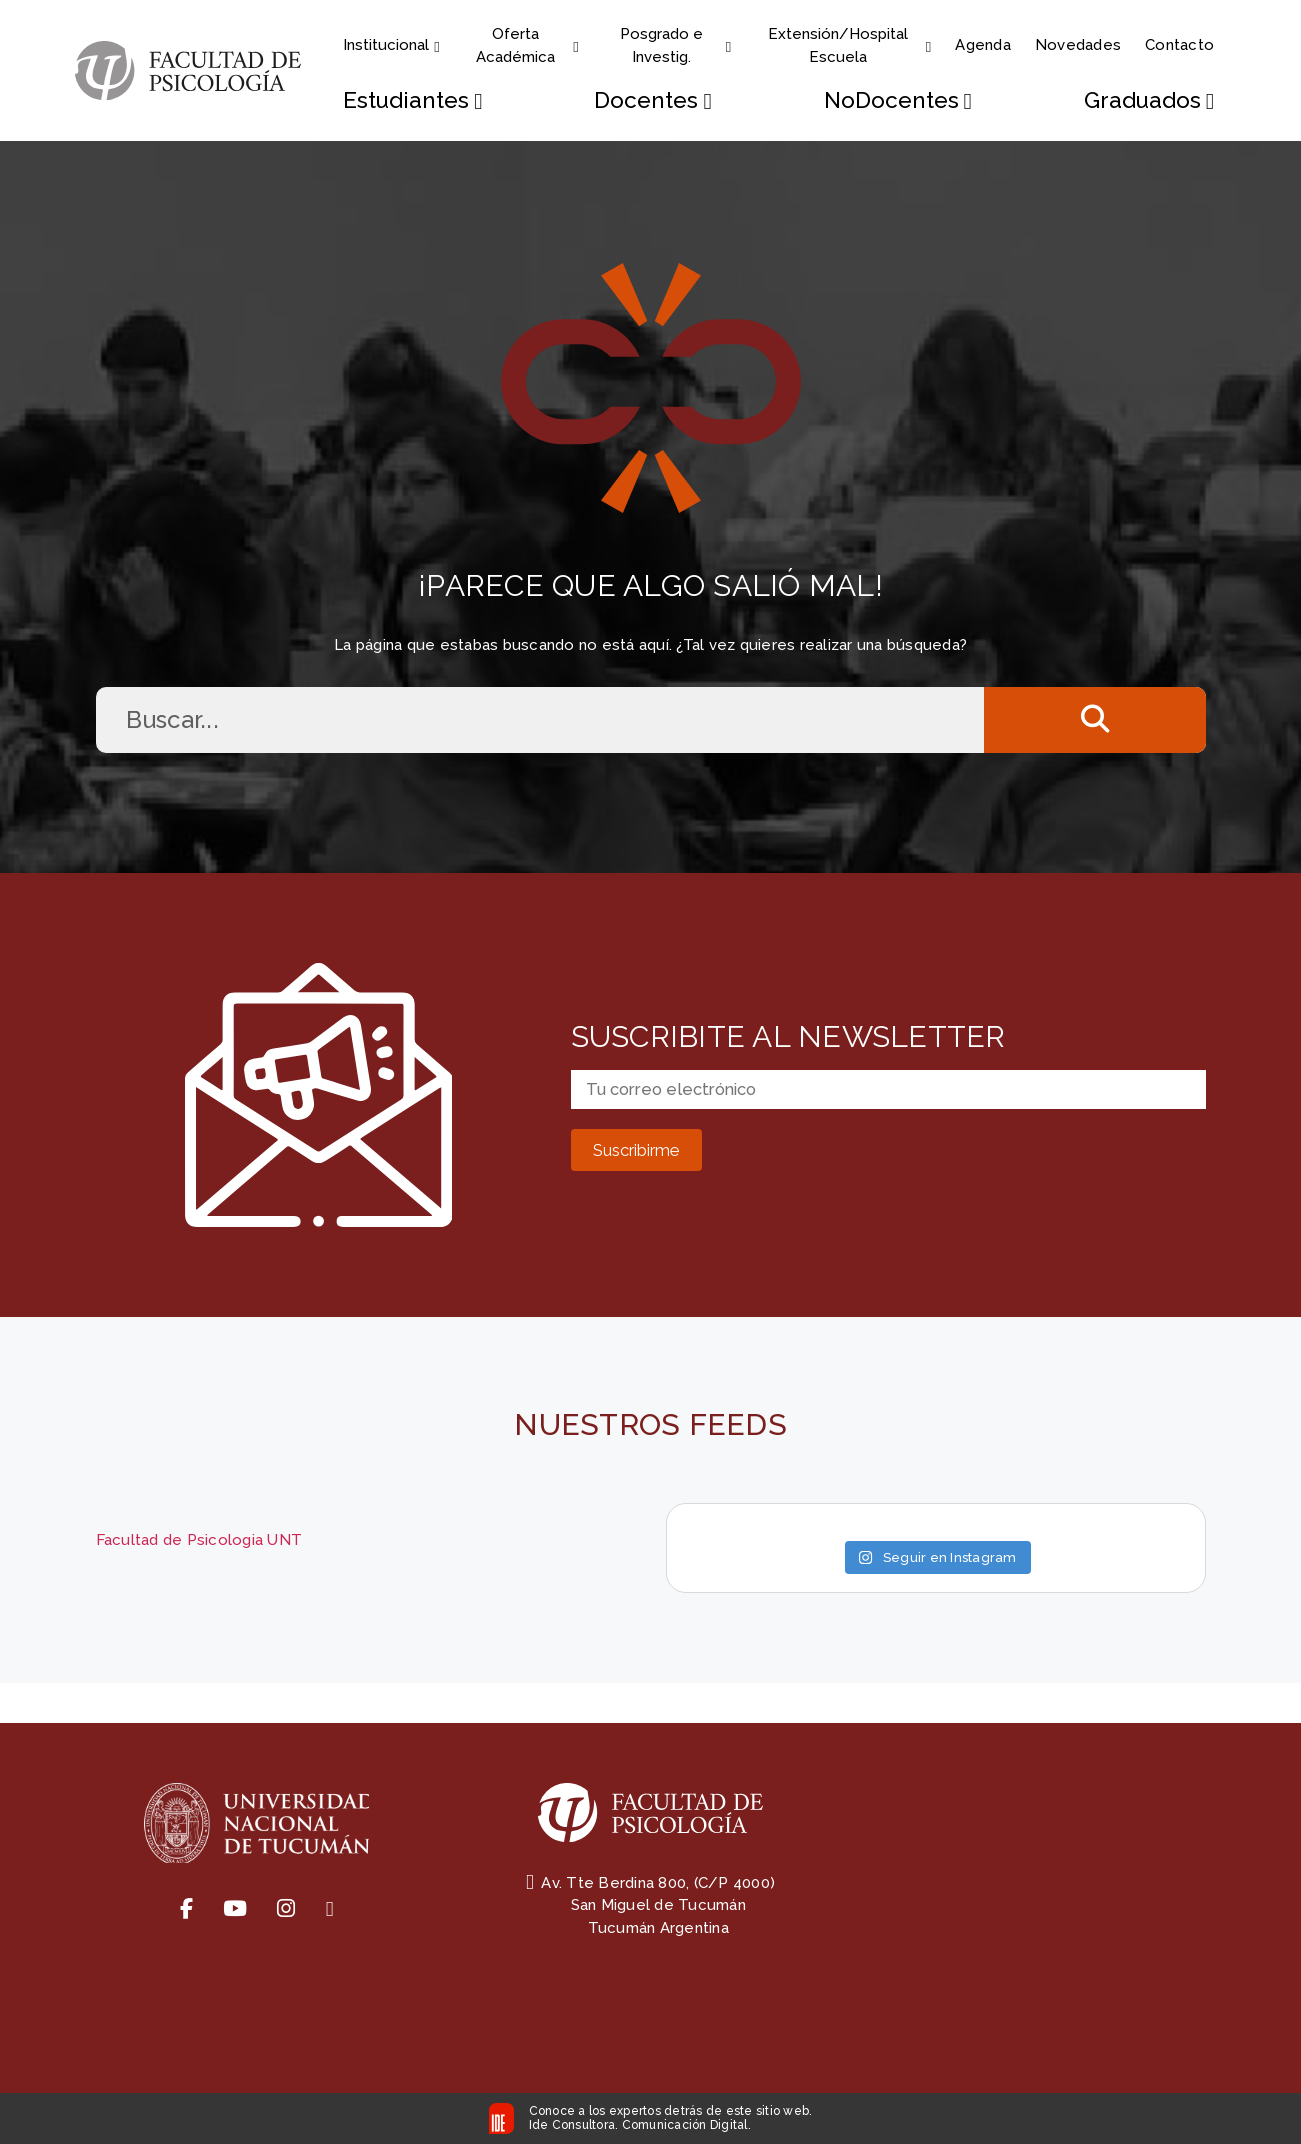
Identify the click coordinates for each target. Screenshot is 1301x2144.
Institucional (392, 45)
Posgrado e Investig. (676, 45)
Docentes (653, 100)
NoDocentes (898, 100)
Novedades (1078, 45)
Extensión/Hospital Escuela (849, 45)
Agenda (983, 45)
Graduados (1149, 100)
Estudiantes (413, 100)
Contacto (1179, 45)
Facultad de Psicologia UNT (199, 1540)
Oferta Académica (528, 45)
